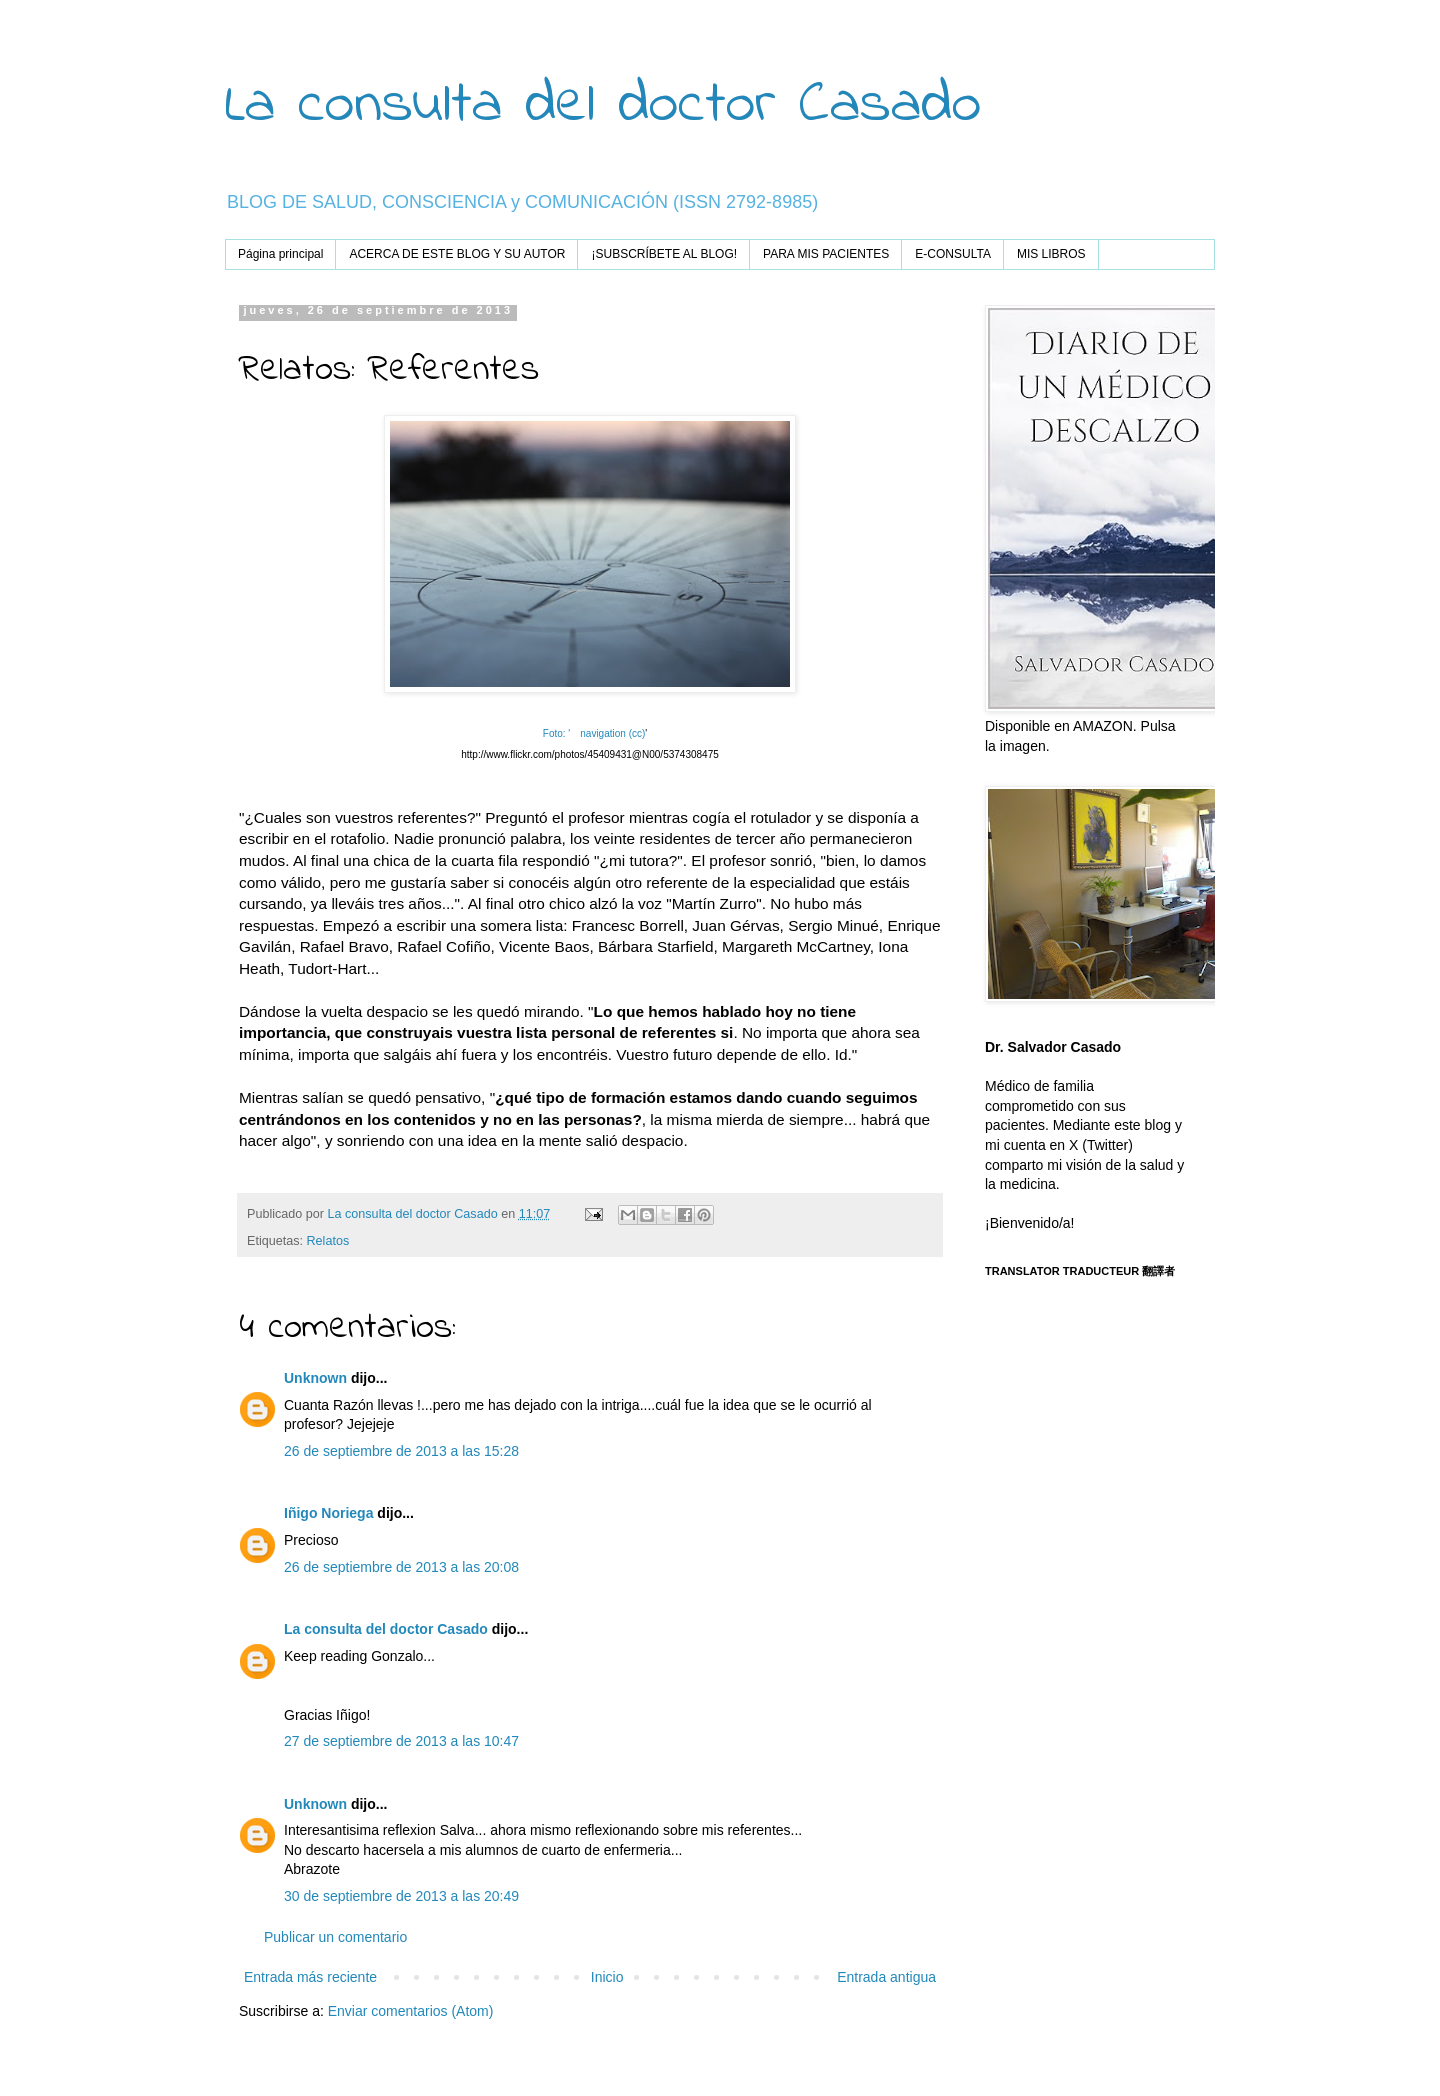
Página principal (280, 254)
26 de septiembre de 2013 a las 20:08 (401, 1567)
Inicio (607, 1977)
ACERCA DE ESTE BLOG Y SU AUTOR (457, 254)
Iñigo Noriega (328, 1513)
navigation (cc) (612, 733)
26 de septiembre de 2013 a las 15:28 (401, 1451)
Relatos (328, 1241)
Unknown (315, 1378)
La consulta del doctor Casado (603, 105)
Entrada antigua (886, 1977)
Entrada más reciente (310, 1977)
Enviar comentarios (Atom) (411, 2011)
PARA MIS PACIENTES (826, 254)
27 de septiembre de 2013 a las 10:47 (401, 1741)
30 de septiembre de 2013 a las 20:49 (401, 1896)
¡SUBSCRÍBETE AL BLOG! (664, 254)
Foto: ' (556, 733)
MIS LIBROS (1051, 254)
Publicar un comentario (335, 1937)
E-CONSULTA (953, 254)
